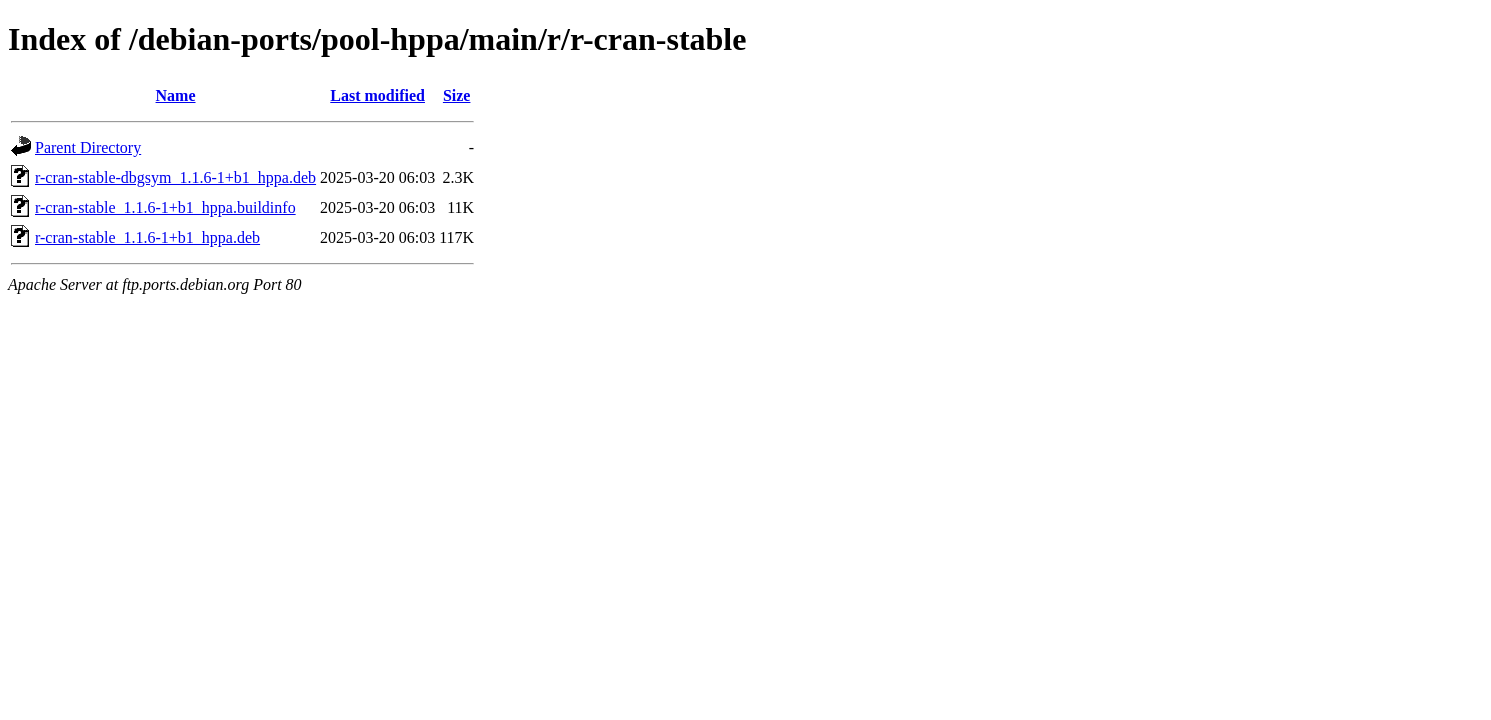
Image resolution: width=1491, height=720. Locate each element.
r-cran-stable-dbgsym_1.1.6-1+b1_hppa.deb (175, 177)
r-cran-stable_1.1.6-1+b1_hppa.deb (147, 237)
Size (457, 95)
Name (176, 95)
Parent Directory (88, 147)
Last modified (377, 95)
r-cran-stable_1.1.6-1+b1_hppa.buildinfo (165, 207)
